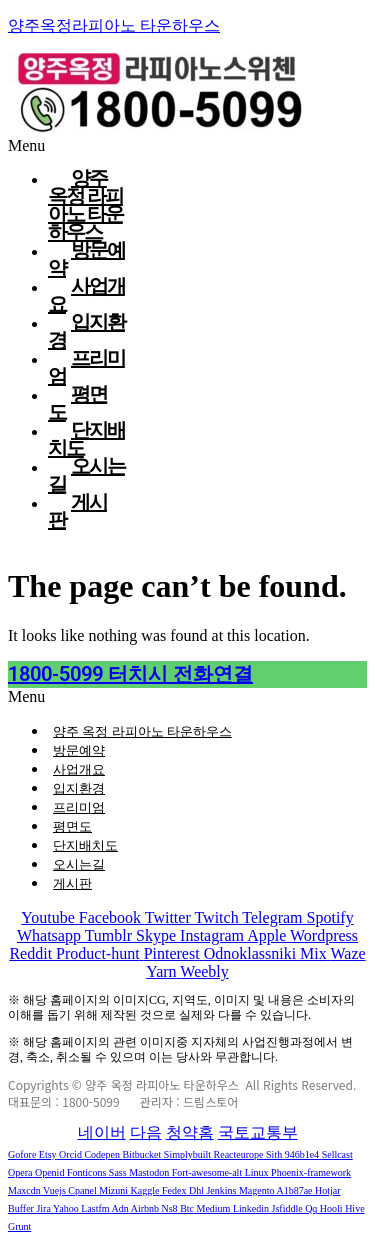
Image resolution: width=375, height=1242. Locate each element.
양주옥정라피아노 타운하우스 (114, 25)
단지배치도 (85, 845)
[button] (187, 697)
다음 (146, 1132)
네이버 (102, 1132)
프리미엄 (79, 807)
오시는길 (79, 864)
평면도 (72, 826)
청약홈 (190, 1132)
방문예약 (79, 750)
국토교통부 (258, 1132)
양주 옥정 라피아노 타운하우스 (142, 731)
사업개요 (79, 769)
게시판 (77, 511)
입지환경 (79, 788)
